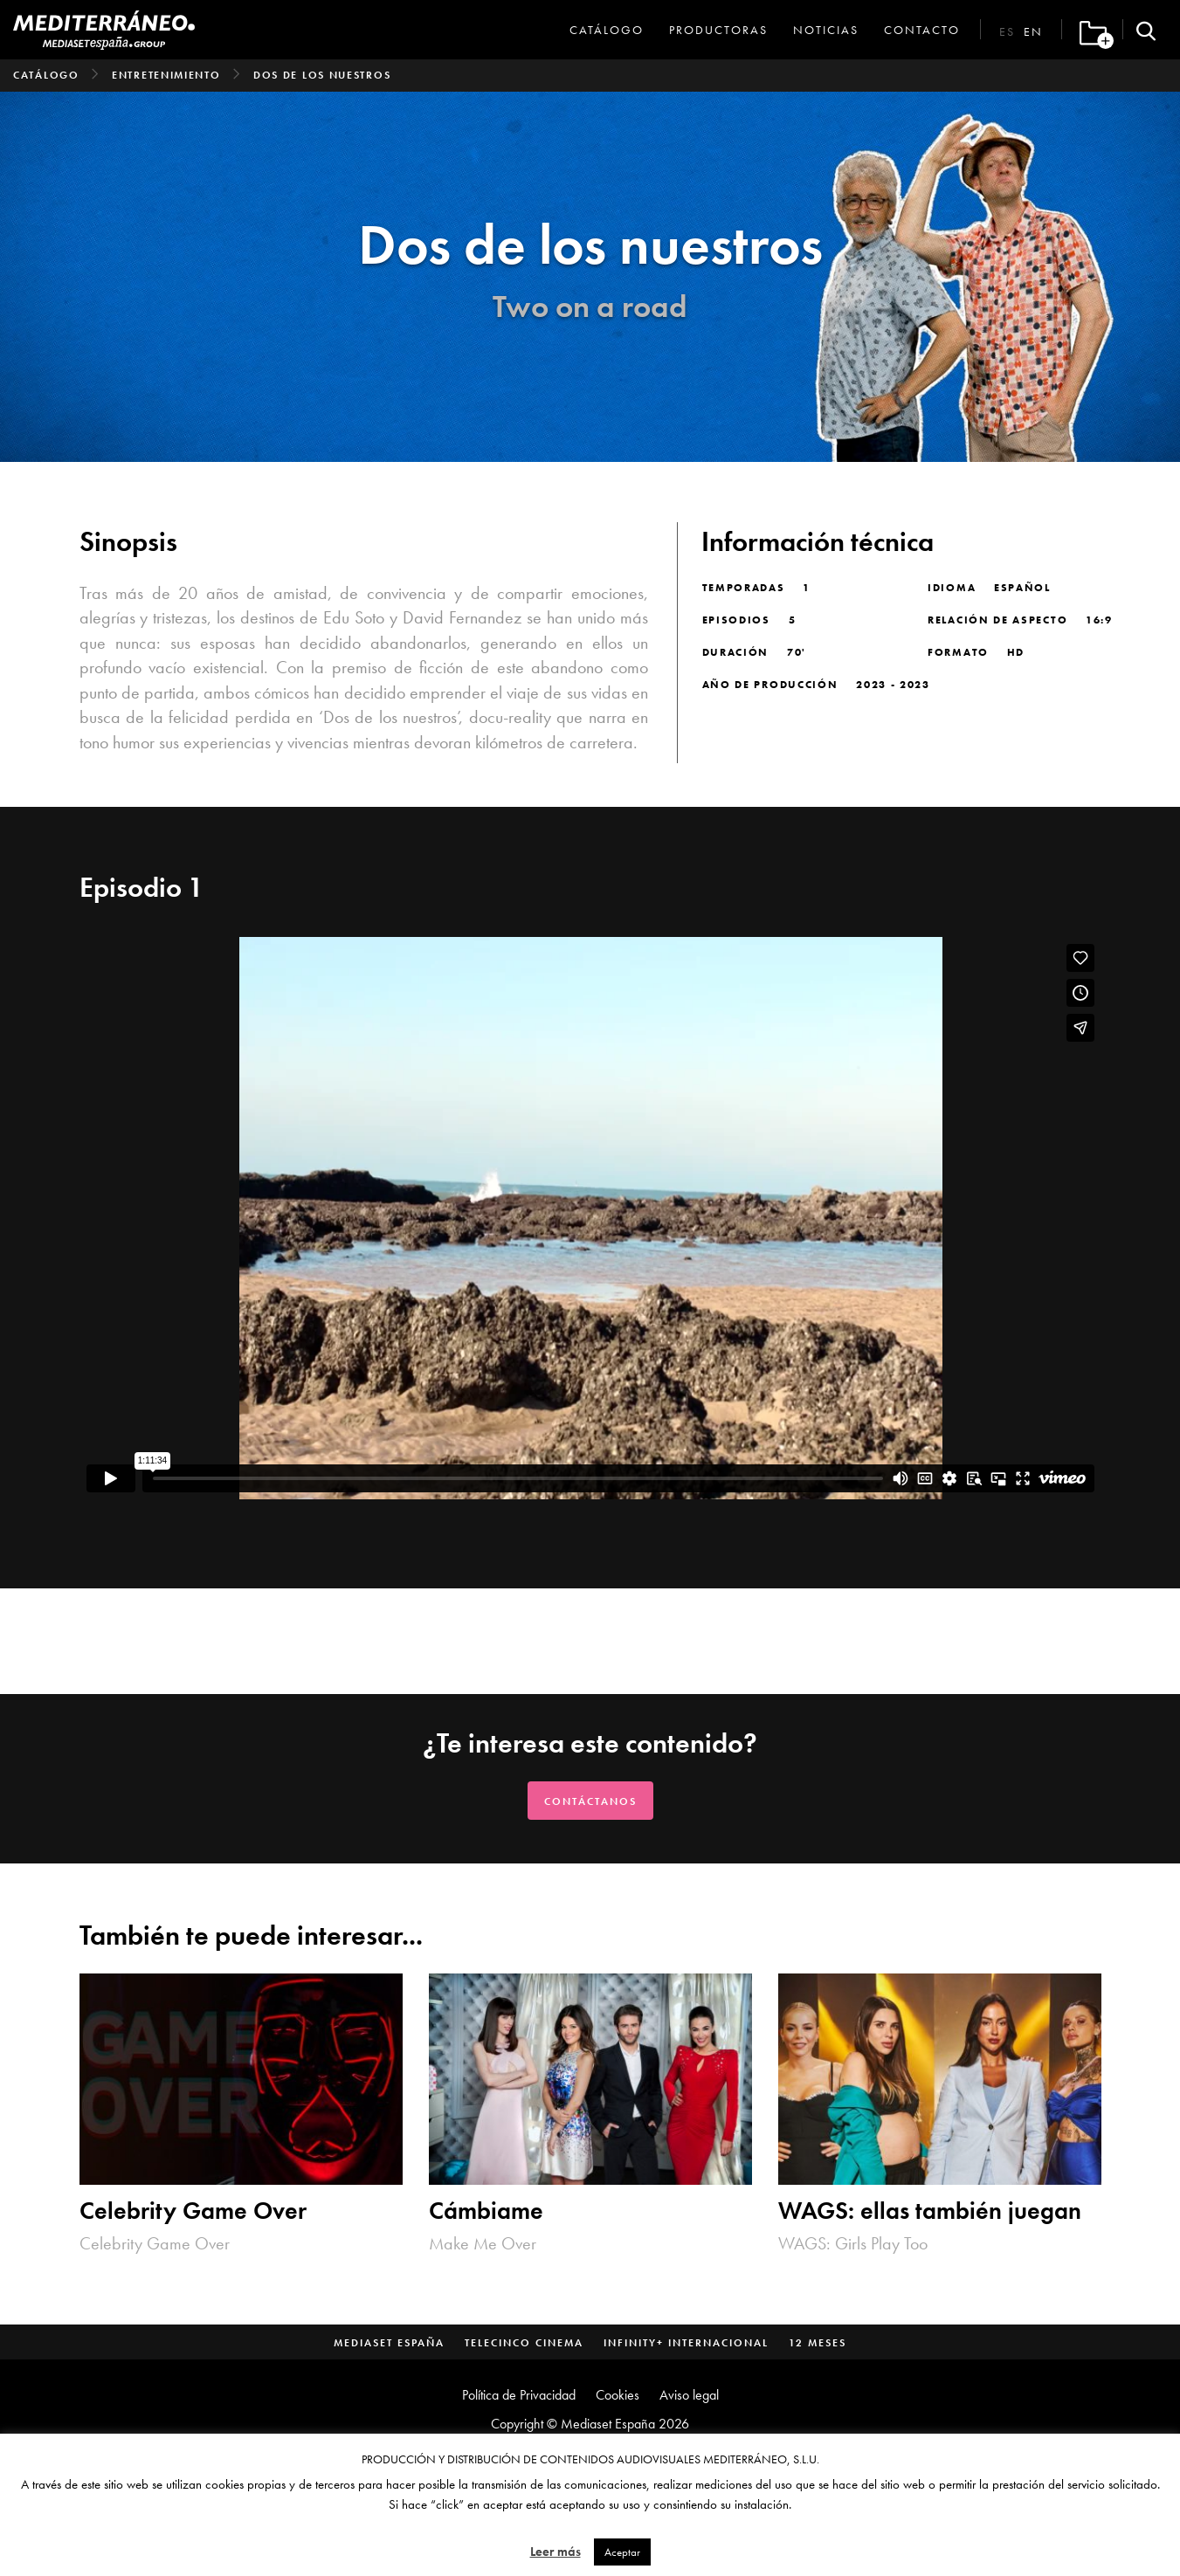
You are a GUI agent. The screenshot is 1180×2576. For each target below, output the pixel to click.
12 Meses (817, 2343)
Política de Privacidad (519, 2395)
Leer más (555, 2551)
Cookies (617, 2395)
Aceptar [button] (622, 2552)
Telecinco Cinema (524, 2343)
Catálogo (606, 30)
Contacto (922, 30)
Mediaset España (389, 2343)
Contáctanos (590, 1801)
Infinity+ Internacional (686, 2343)
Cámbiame (486, 2210)
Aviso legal (689, 2395)
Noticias (826, 30)
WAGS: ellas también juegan (929, 2210)
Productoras (718, 30)
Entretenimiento (166, 75)
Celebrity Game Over (193, 2210)
